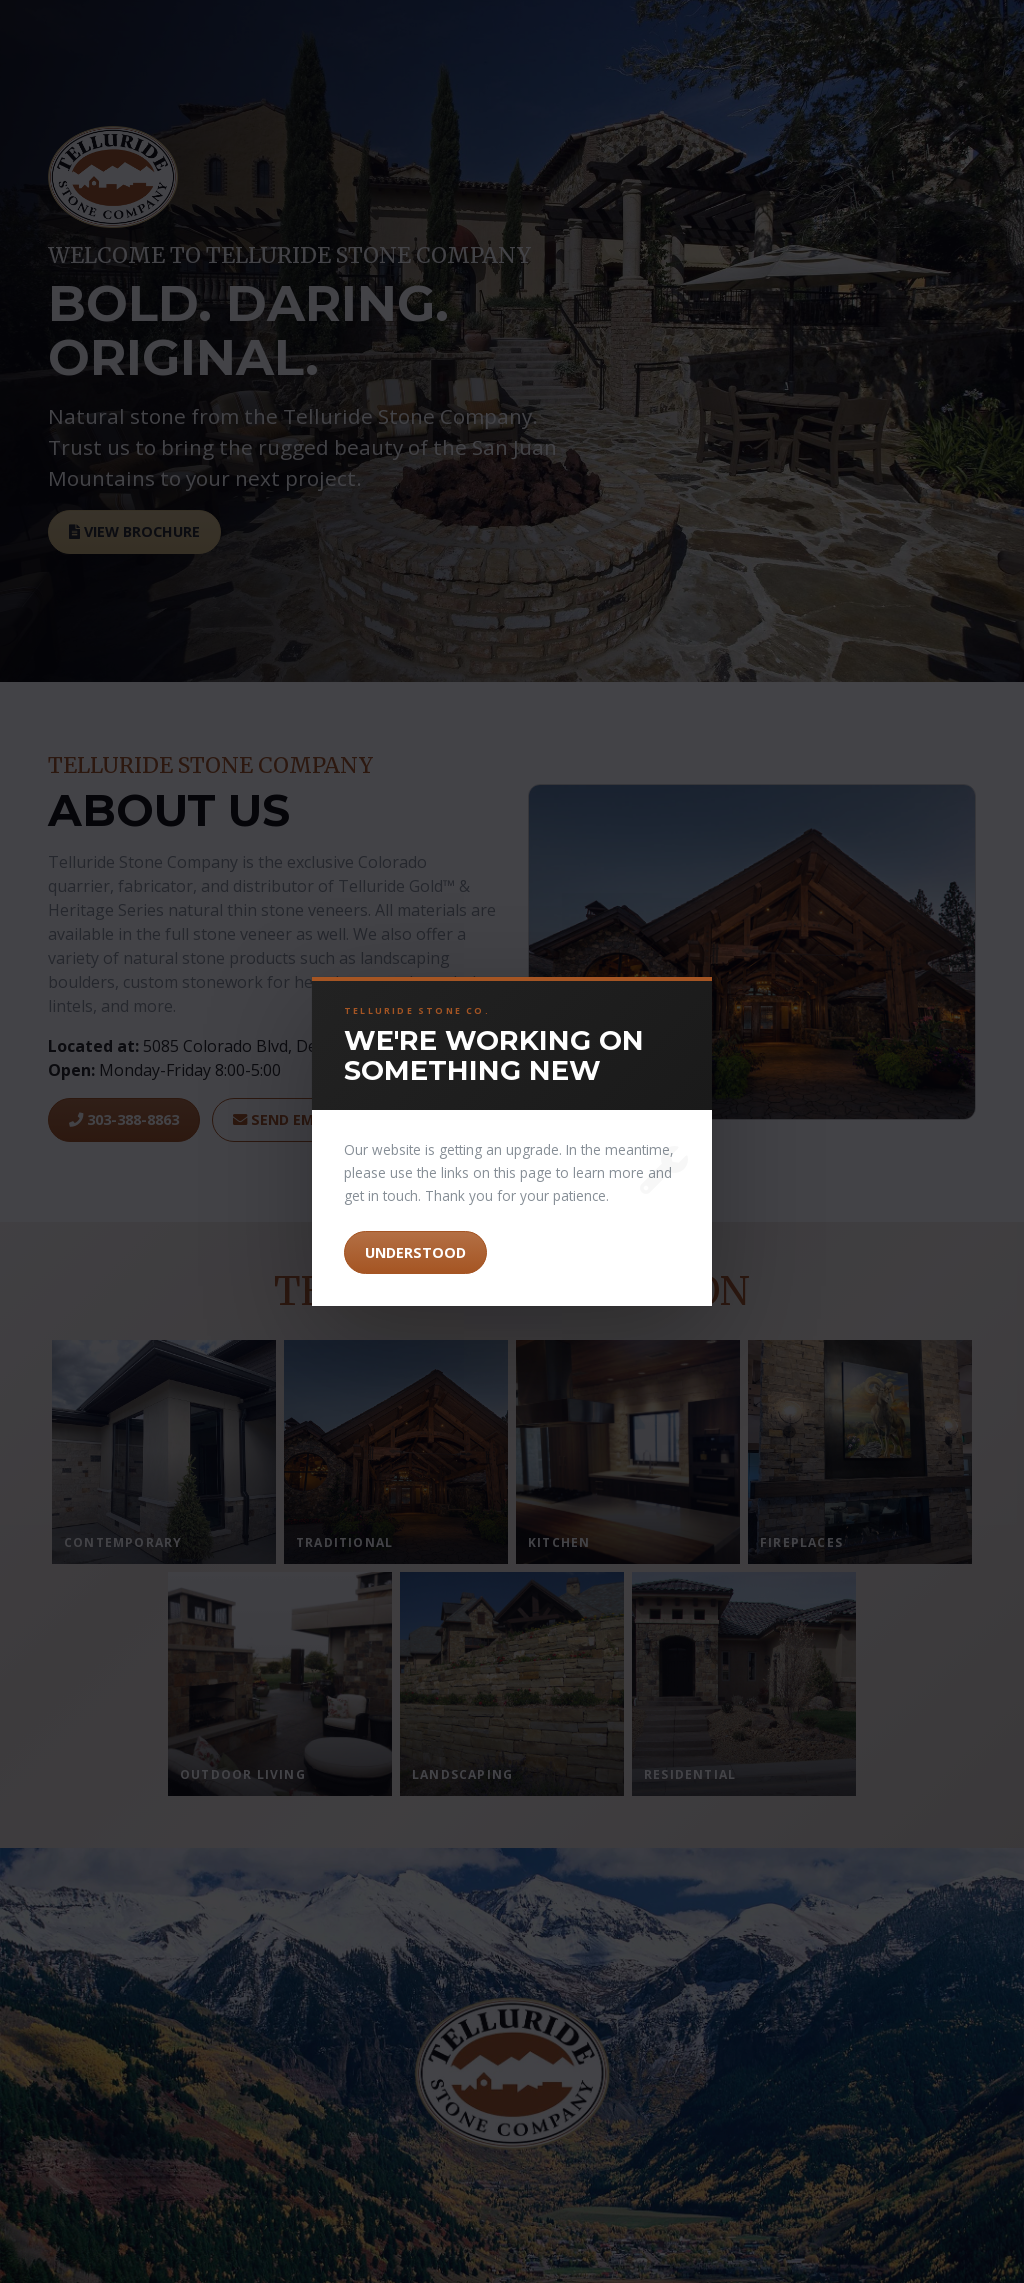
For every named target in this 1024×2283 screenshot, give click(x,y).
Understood (415, 1252)
